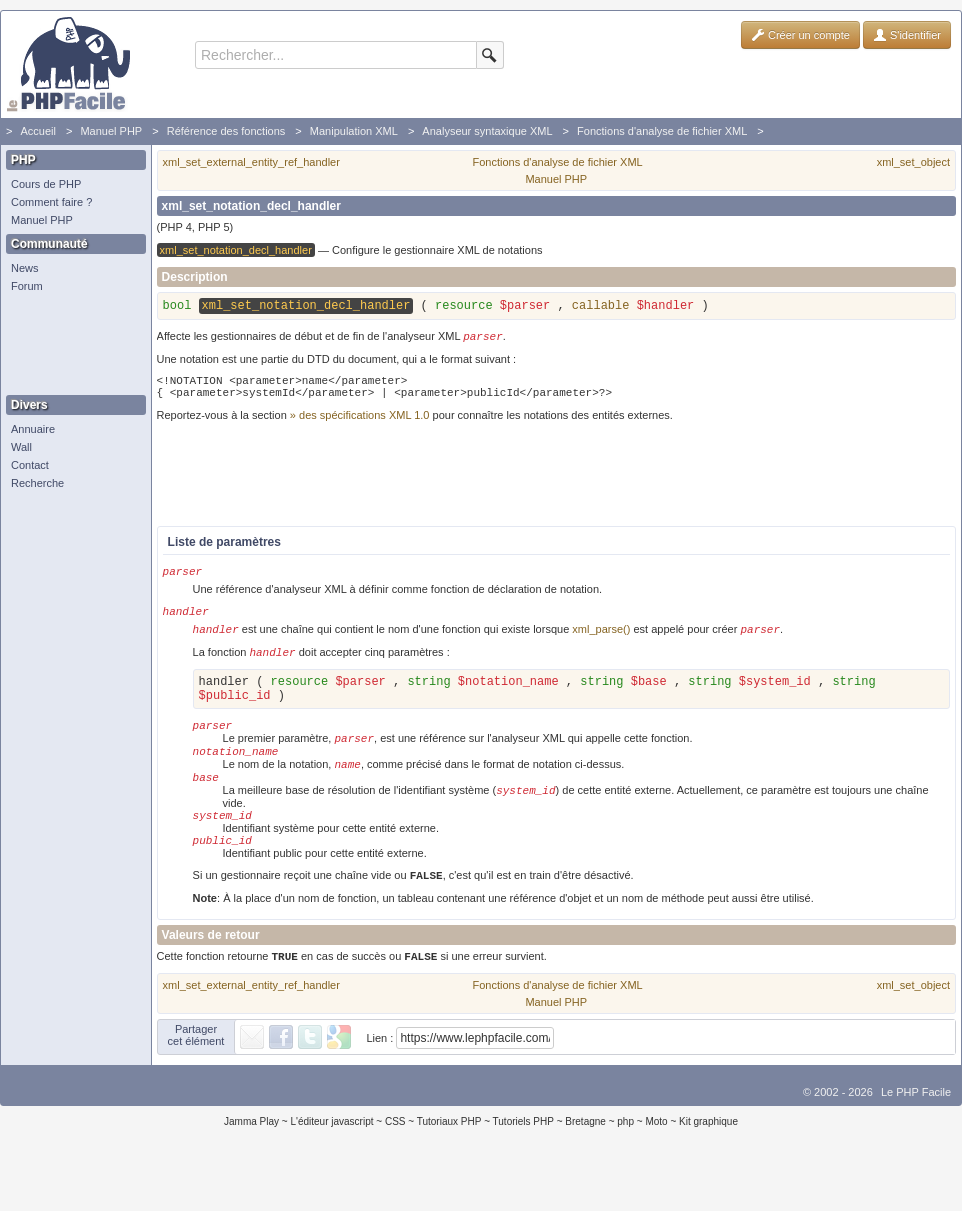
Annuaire (33, 429)
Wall (21, 447)
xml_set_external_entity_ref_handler (251, 162)
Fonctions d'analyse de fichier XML (662, 131)
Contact (30, 465)
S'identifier (907, 35)
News (25, 268)
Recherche (37, 483)
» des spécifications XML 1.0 (360, 425)
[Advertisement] (71, 345)
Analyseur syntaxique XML (487, 131)
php (625, 1165)
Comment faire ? (51, 202)
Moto (656, 1165)
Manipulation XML (354, 131)
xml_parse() (601, 645)
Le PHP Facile (916, 1136)
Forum (27, 286)
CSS (395, 1165)
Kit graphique (708, 1165)
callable (601, 308)
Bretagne (585, 1165)
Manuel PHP (111, 131)
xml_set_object (913, 162)
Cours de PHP (46, 184)
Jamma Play (251, 1165)
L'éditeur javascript (331, 1165)
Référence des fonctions (226, 131)
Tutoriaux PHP (449, 1165)
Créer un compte (800, 35)
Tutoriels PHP (523, 1165)
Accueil (37, 131)
